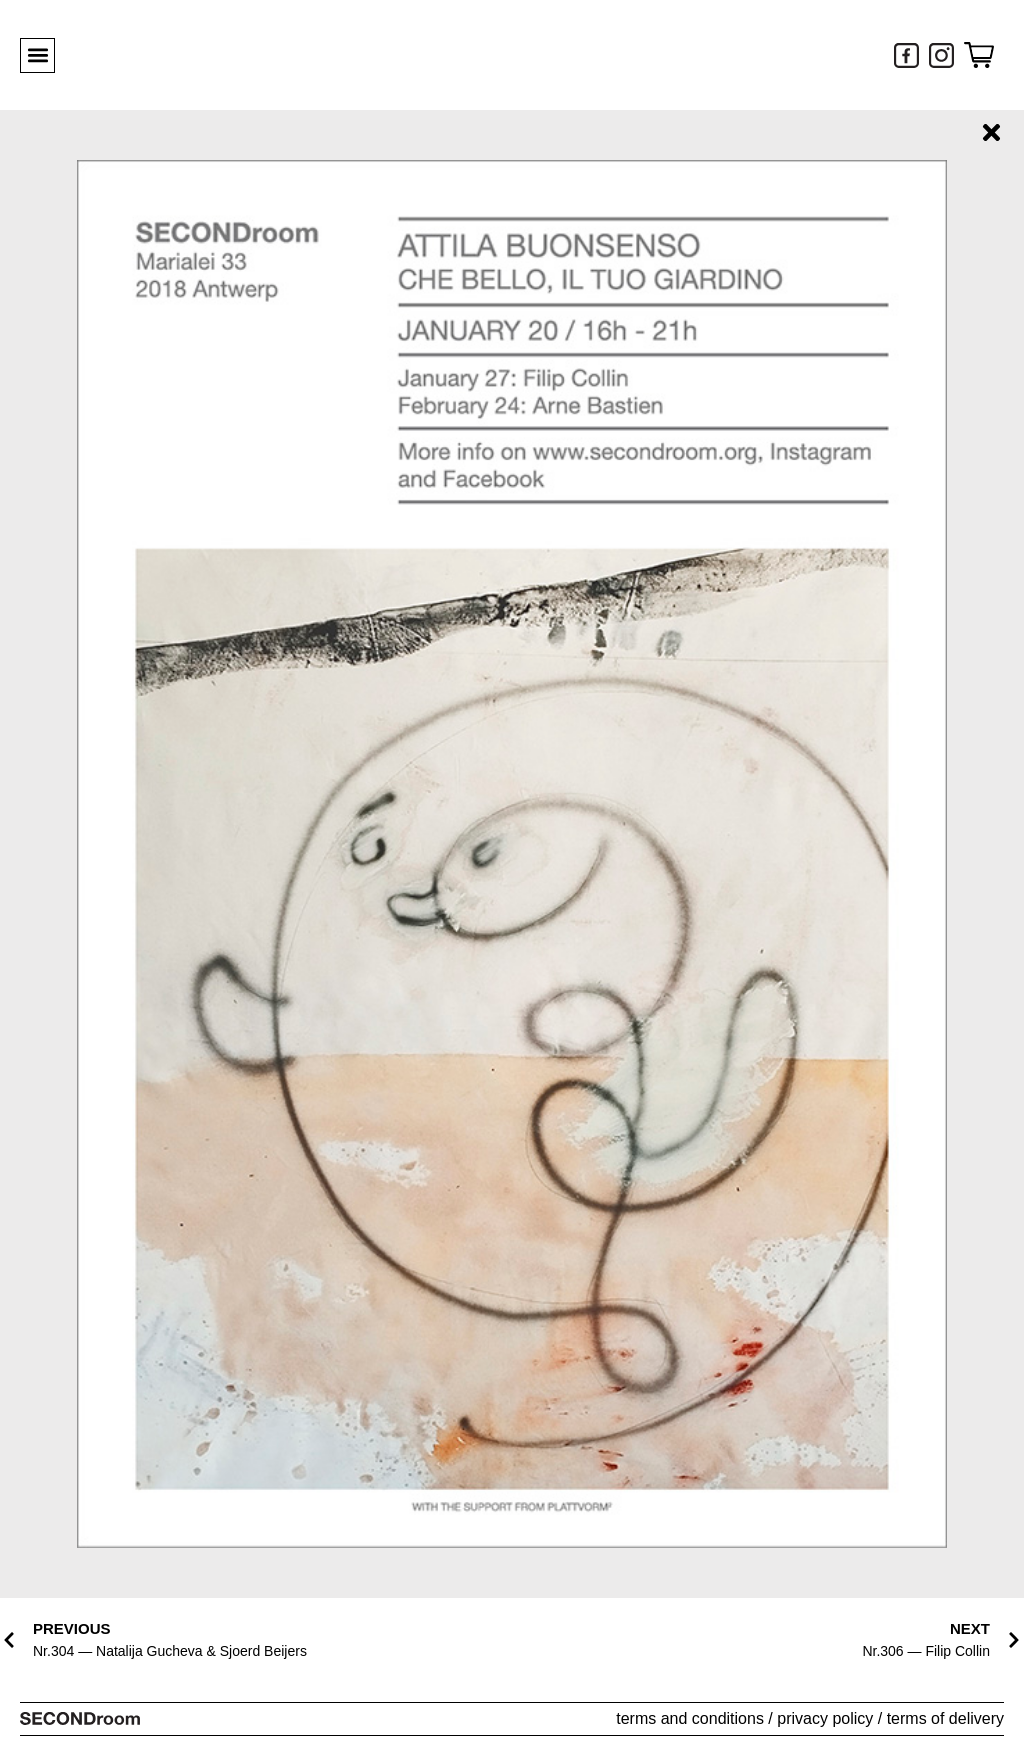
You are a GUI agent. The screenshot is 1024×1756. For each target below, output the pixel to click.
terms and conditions (690, 1718)
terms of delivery (945, 1718)
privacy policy (825, 1718)
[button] (37, 55)
